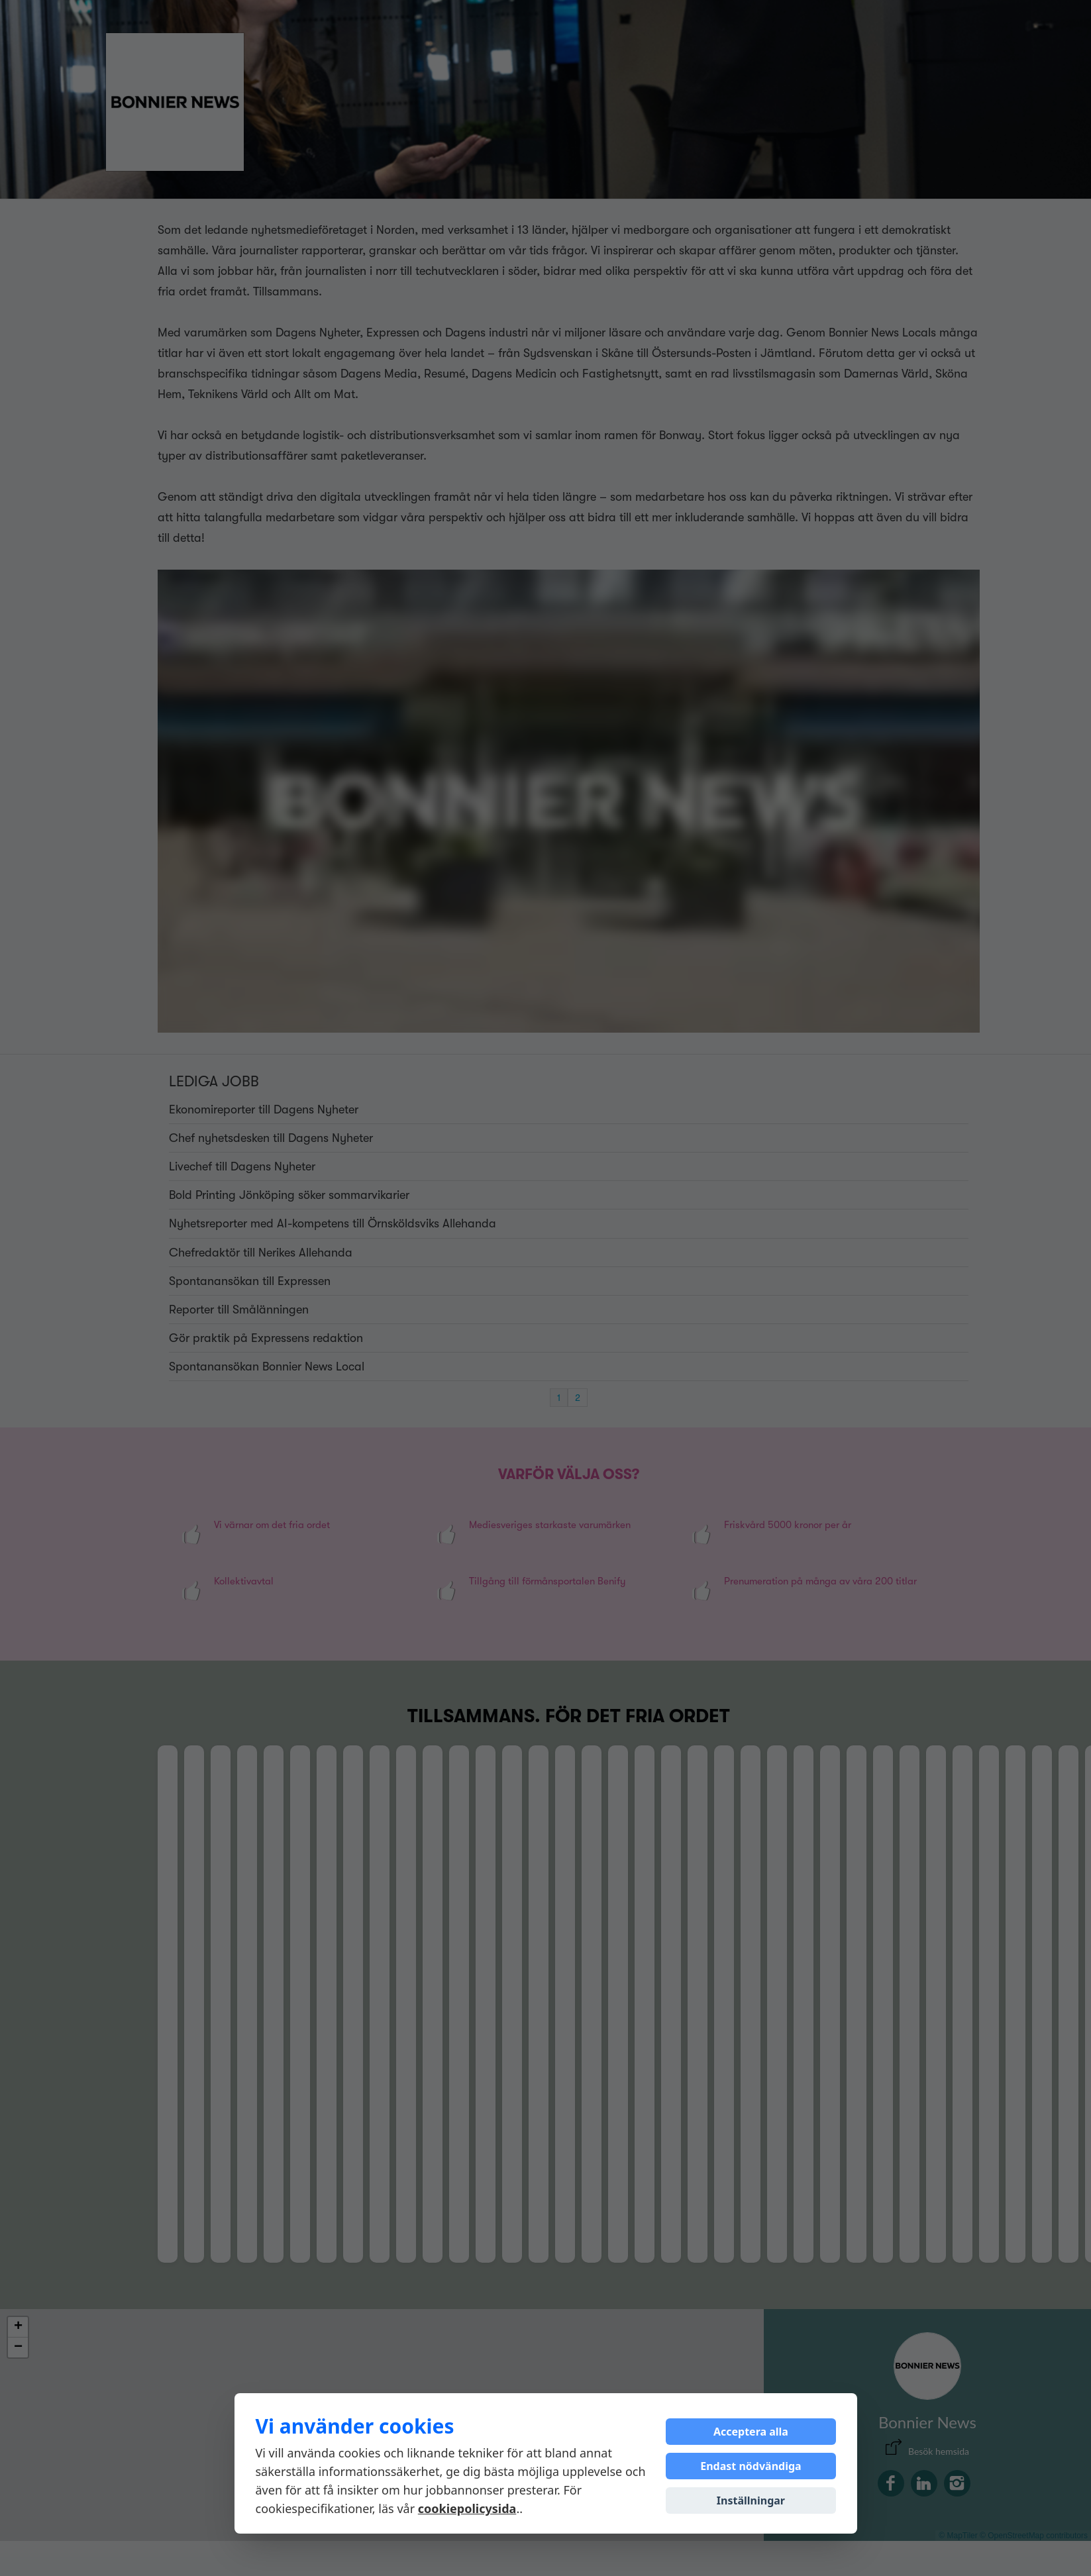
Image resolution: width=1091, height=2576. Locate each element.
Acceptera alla (750, 2431)
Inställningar (751, 2500)
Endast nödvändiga (750, 2466)
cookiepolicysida (467, 2508)
